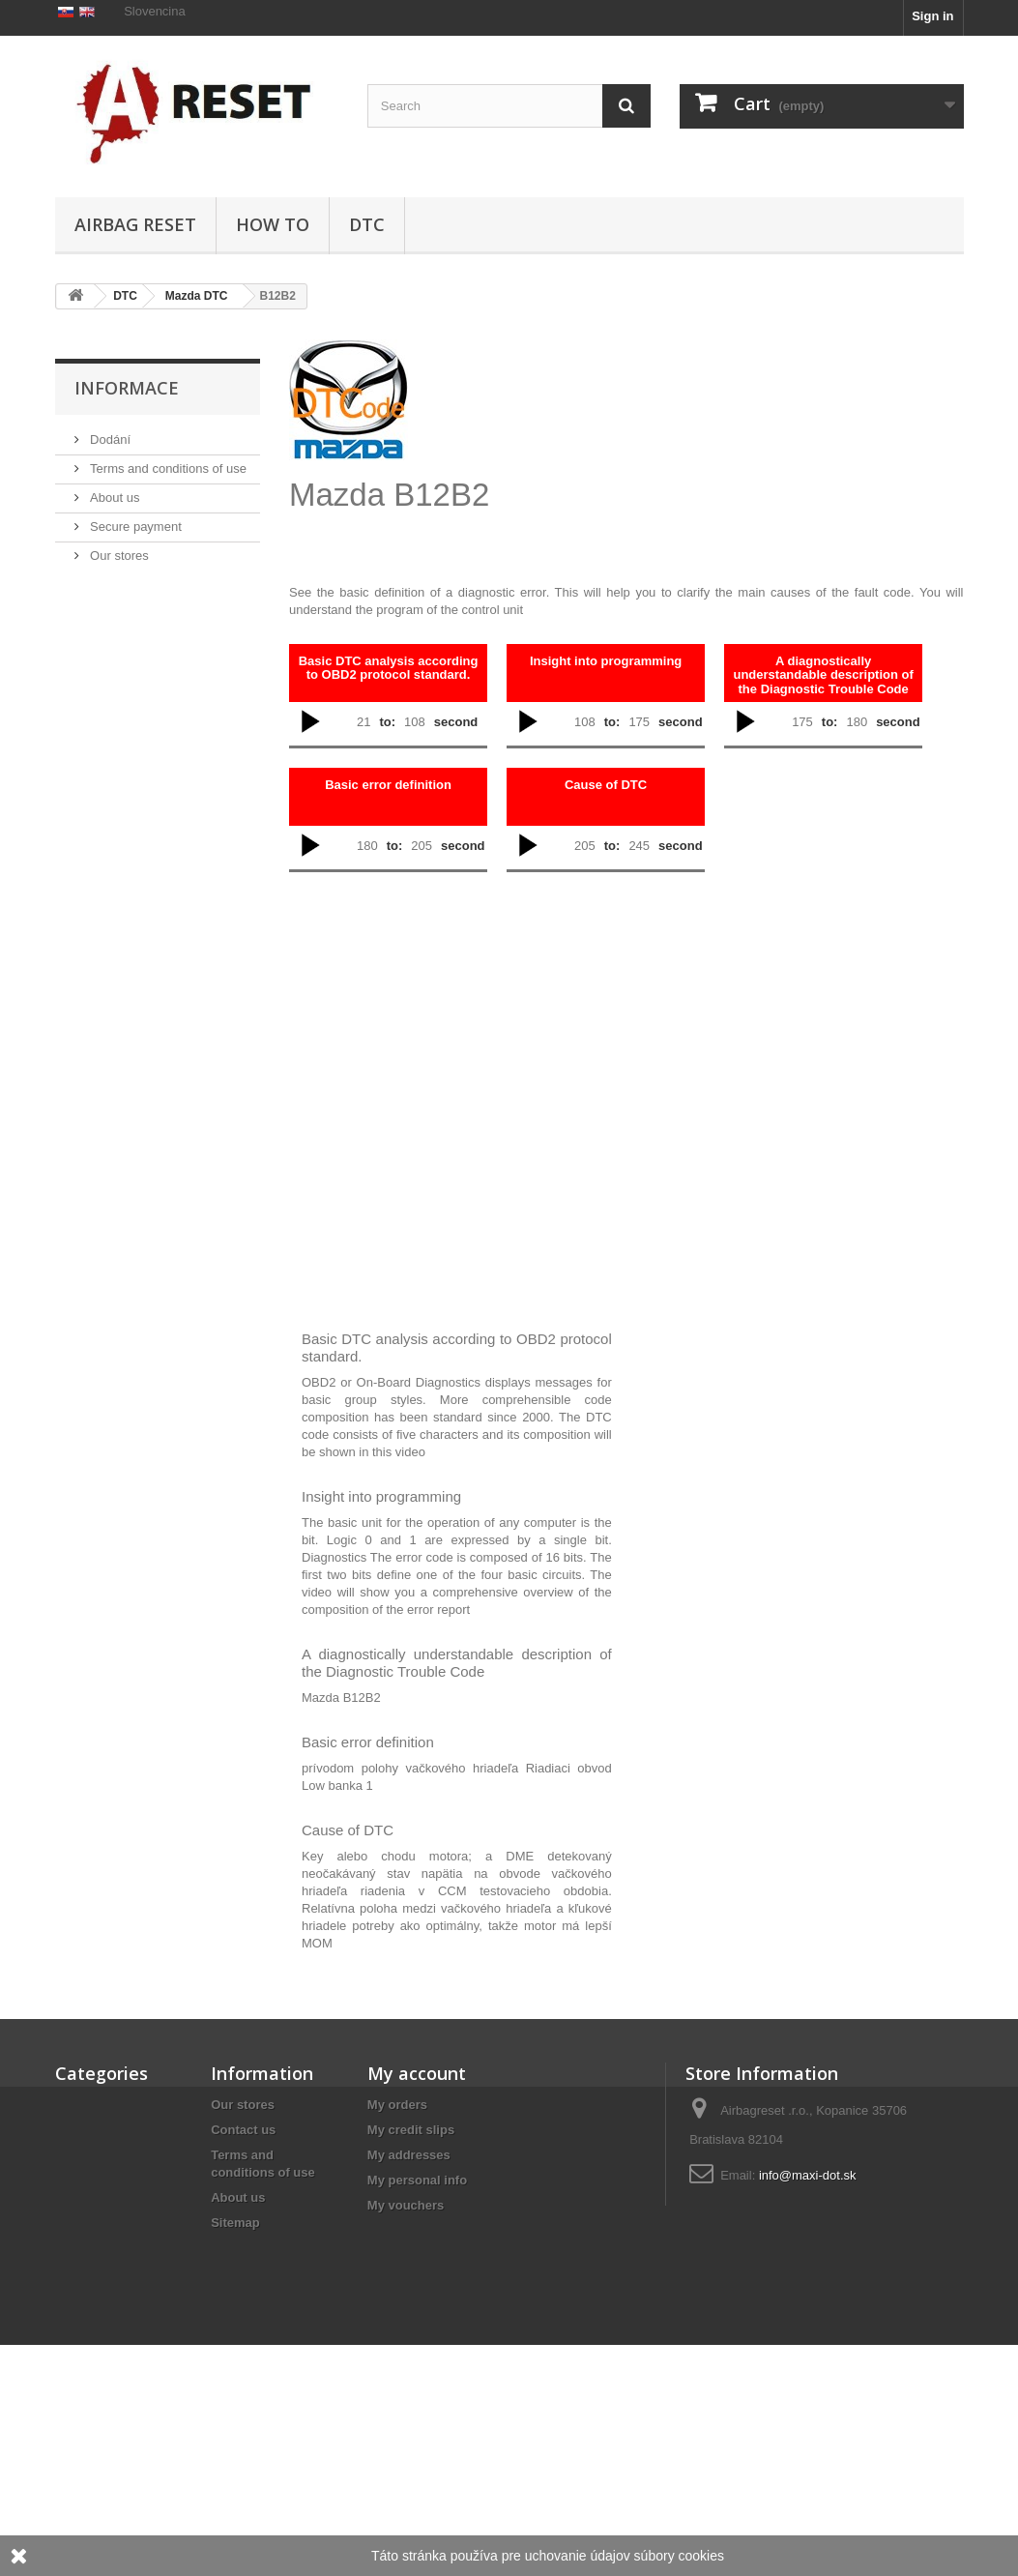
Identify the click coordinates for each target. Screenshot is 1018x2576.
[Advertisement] (683, 438)
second (456, 722)
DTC (367, 224)
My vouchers (405, 2205)
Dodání (109, 530)
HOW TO (272, 224)
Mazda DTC (196, 296)
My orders (397, 2104)
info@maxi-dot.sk (808, 2175)
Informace (126, 478)
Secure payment (134, 617)
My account (416, 2073)
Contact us (243, 2129)
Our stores (118, 646)
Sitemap (235, 2222)
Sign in (932, 16)
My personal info (417, 2180)
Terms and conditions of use (167, 559)
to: (387, 722)
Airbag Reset (135, 224)
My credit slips (410, 2129)
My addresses (409, 2155)
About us (113, 588)
